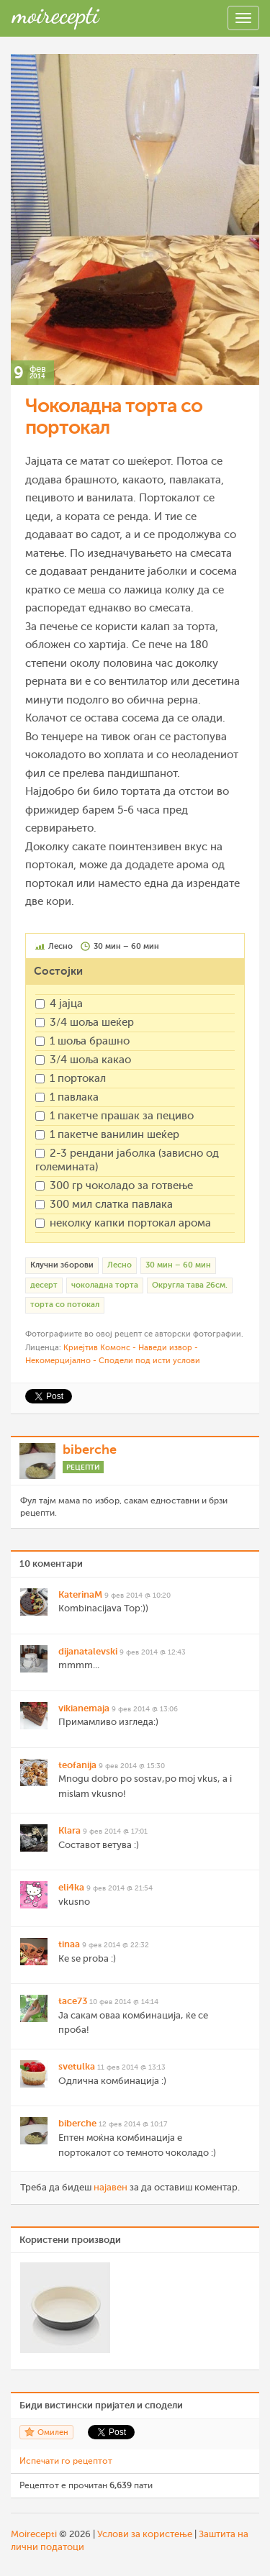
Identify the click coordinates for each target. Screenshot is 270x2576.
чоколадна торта (104, 1285)
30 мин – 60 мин (178, 1265)
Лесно (119, 1265)
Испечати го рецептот (65, 2461)
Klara (69, 1830)
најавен (110, 2187)
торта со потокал (64, 1304)
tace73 (72, 2000)
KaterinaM (80, 1594)
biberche (90, 1449)
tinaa (69, 1944)
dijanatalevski (87, 1651)
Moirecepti (34, 2534)
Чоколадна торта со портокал (113, 416)
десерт (44, 1285)
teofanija (77, 1765)
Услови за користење (144, 2534)
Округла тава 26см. (190, 1285)
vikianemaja (83, 1708)
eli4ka (71, 1887)
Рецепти (83, 1467)
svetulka (76, 2066)
